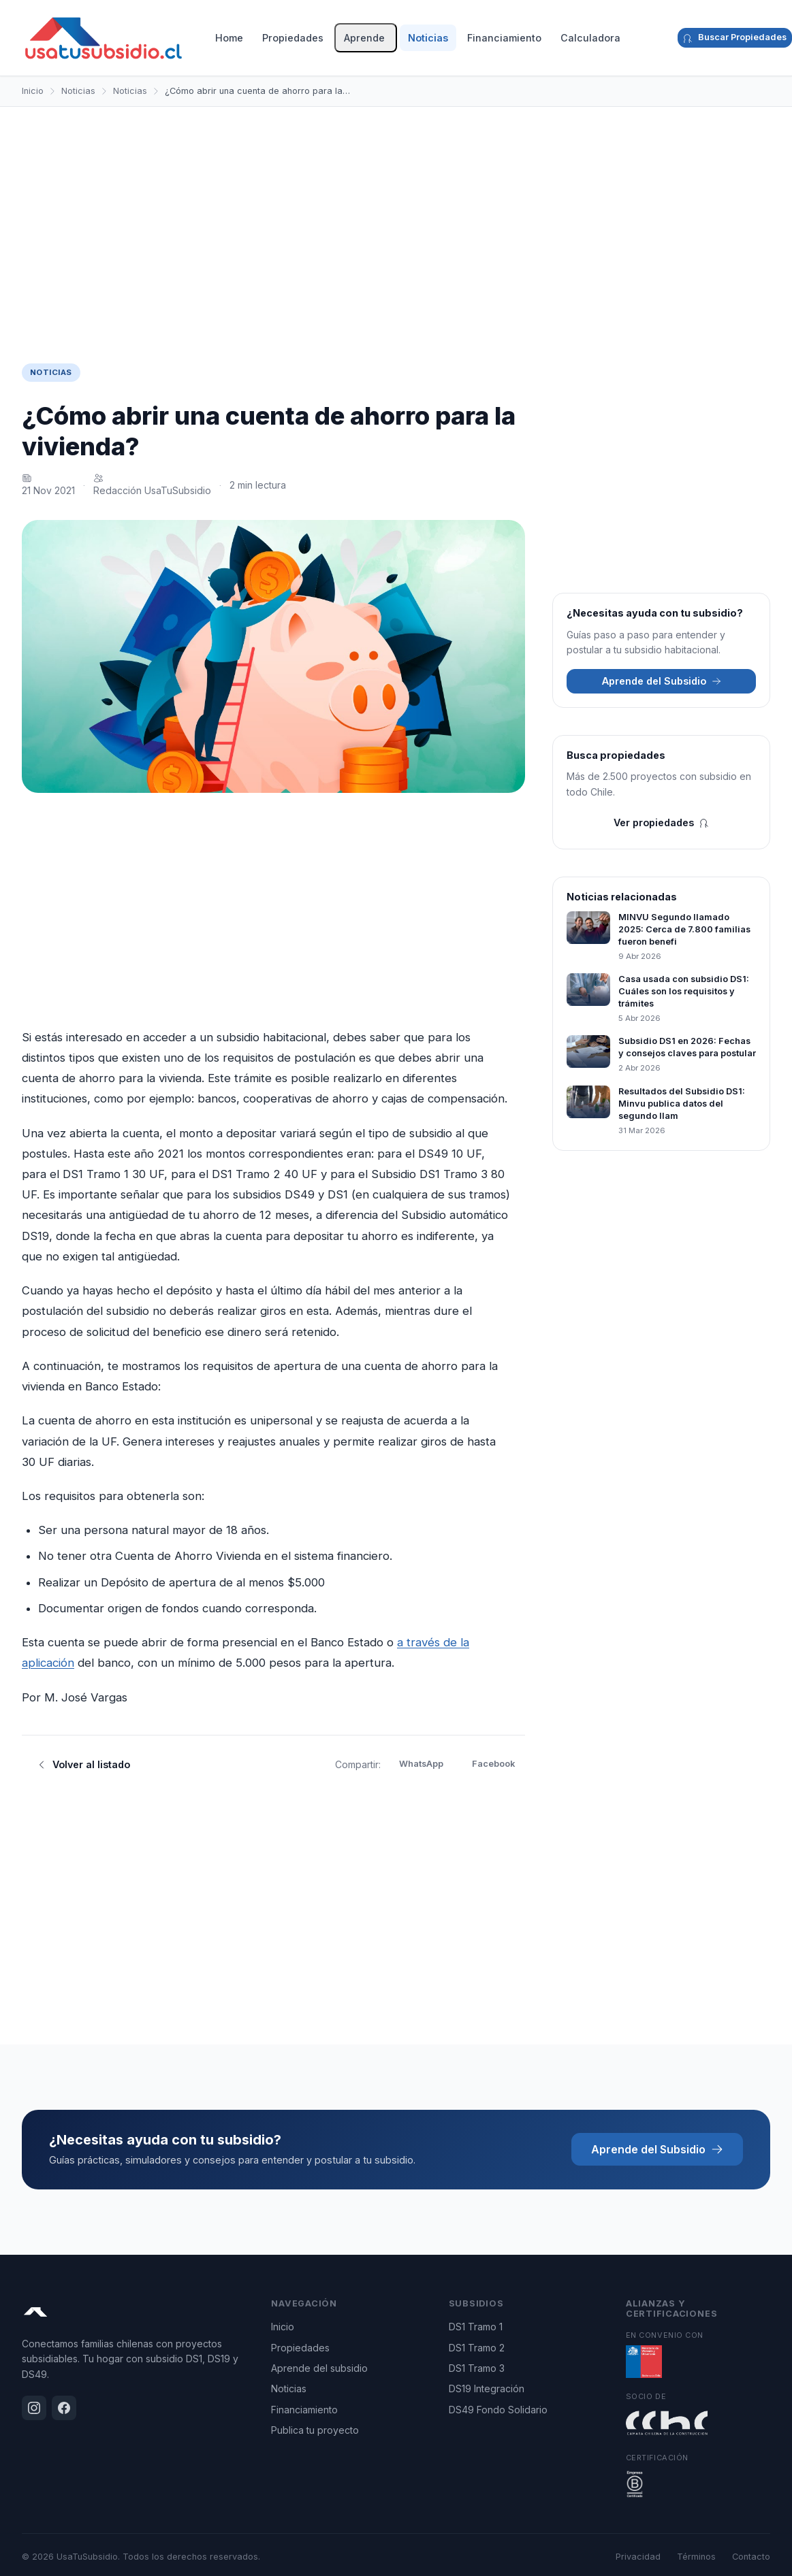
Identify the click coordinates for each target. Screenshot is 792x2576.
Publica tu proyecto (315, 2430)
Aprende (364, 38)
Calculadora (590, 38)
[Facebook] (665, 38)
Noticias (428, 38)
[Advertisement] (396, 224)
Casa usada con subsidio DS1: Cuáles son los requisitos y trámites (683, 991)
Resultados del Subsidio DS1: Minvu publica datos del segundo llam (681, 1103)
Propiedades (292, 38)
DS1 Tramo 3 (477, 2368)
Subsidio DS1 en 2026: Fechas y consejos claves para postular (687, 1047)
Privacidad (638, 2556)
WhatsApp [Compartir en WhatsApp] (421, 1764)
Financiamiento (504, 38)
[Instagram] (654, 38)
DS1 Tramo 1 (476, 2326)
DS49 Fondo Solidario (498, 2409)
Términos (696, 2556)
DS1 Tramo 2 (477, 2347)
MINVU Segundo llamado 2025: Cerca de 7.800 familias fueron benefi (684, 929)
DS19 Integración (486, 2388)
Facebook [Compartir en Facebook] (493, 1764)
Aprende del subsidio (319, 2368)
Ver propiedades (661, 822)
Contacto (751, 2556)
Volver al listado (83, 1764)
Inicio (33, 91)
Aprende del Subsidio (661, 681)
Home (229, 38)
